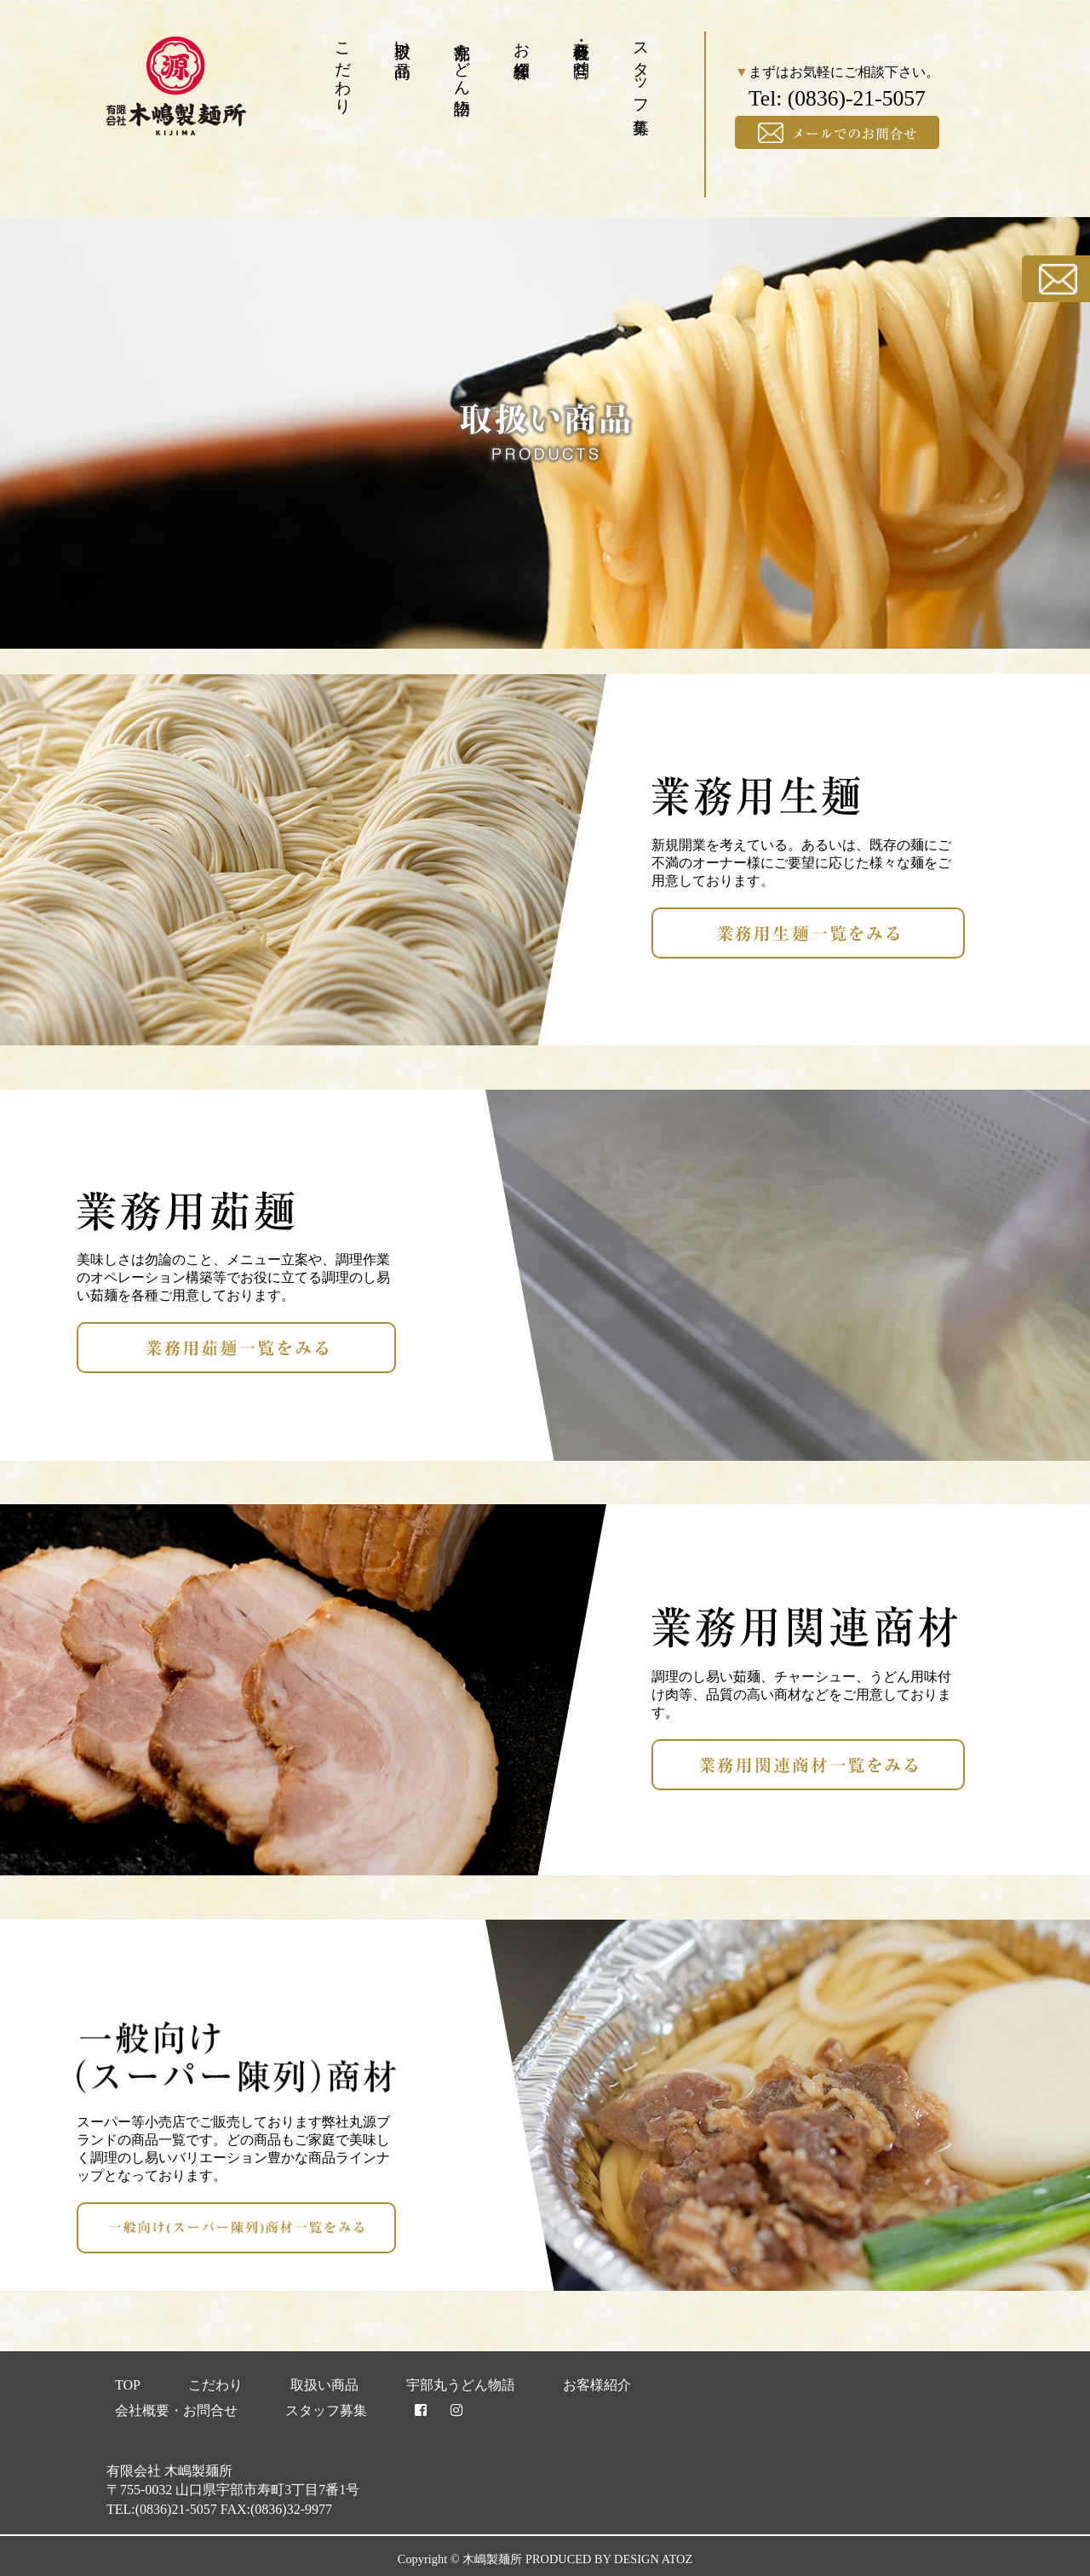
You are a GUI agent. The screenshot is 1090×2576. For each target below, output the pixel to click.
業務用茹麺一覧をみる (395, 1347)
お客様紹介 (522, 40)
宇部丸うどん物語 (463, 59)
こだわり (344, 68)
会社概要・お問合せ (582, 50)
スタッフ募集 (642, 68)
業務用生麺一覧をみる (964, 933)
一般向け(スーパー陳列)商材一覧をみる (395, 2227)
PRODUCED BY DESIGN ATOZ (608, 2559)
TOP (128, 2385)
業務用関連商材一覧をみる (964, 1764)
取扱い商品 (403, 40)
